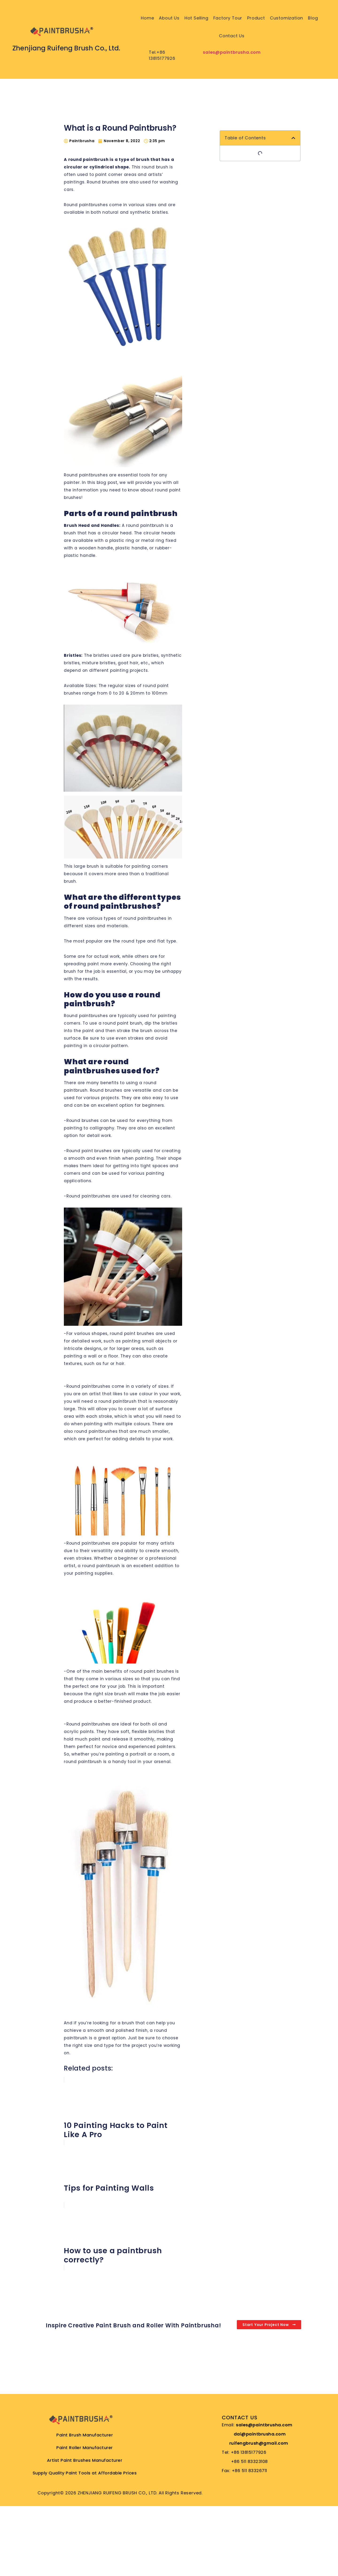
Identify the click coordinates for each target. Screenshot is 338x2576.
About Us (169, 18)
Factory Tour (227, 18)
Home (147, 18)
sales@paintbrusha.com (232, 52)
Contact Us (232, 36)
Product (256, 18)
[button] (294, 138)
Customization (286, 18)
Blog (313, 18)
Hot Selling (196, 18)
